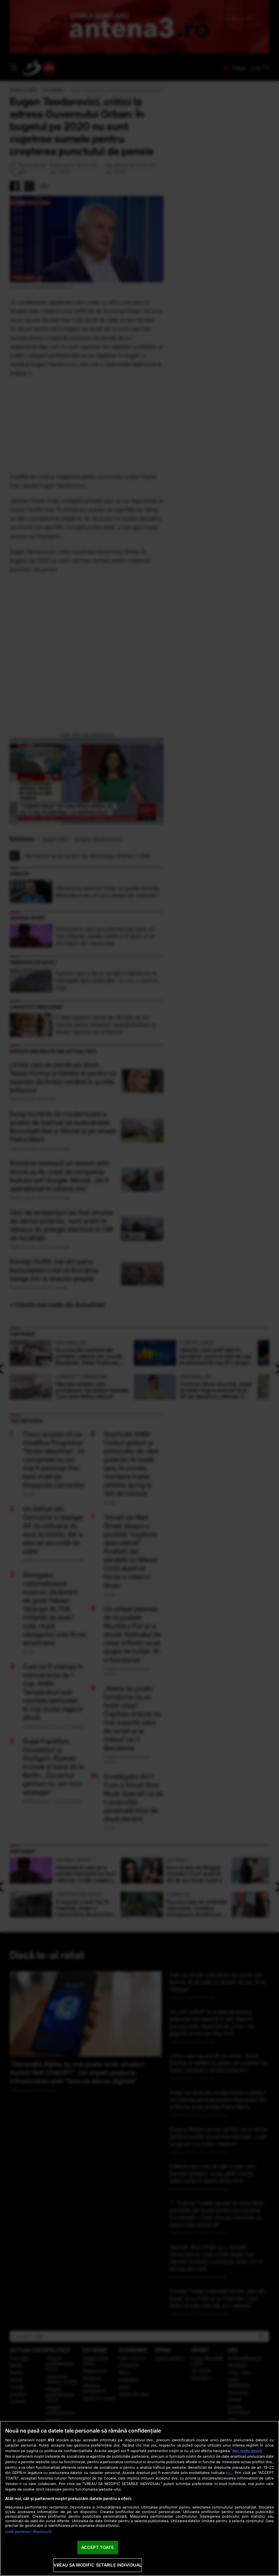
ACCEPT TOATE (97, 2547)
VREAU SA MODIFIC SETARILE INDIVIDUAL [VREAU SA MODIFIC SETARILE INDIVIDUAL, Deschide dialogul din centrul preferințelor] (98, 2565)
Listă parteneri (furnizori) (28, 2531)
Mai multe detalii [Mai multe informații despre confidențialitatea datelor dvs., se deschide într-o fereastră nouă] (247, 2451)
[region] (139, 2498)
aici (229, 2472)
